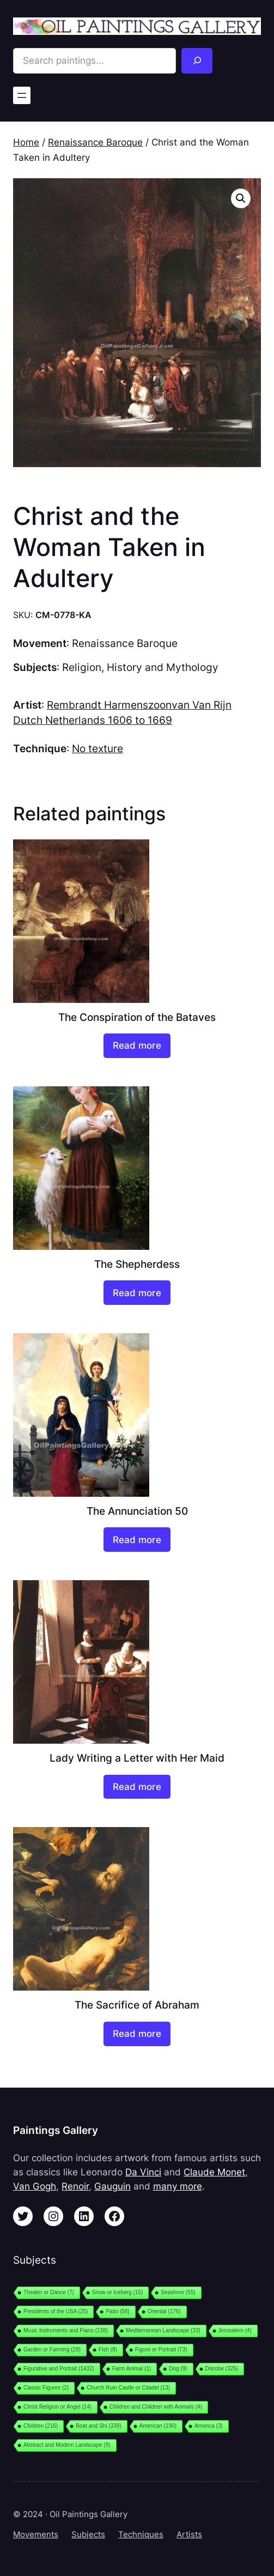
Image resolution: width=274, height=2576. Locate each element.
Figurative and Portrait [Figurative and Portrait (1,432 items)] (58, 2369)
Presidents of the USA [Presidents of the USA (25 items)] (55, 2311)
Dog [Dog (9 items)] (178, 2369)
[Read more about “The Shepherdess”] (136, 1292)
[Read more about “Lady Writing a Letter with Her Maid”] (136, 1787)
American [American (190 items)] (157, 2426)
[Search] (196, 61)
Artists (189, 2534)
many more (177, 2186)
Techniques (140, 2534)
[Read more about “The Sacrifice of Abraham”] (136, 2034)
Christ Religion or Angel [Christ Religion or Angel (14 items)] (57, 2407)
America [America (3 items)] (208, 2426)
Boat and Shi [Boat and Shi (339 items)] (98, 2426)
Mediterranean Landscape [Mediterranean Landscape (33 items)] (163, 2330)
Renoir (75, 2186)
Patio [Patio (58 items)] (117, 2311)
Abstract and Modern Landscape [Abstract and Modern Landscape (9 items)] (67, 2445)
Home (26, 142)
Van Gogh (34, 2186)
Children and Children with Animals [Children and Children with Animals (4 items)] (155, 2407)
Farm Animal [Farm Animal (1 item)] (131, 2369)
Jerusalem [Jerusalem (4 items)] (235, 2330)
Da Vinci (143, 2172)
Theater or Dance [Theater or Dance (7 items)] (48, 2292)
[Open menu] (22, 95)
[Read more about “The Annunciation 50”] (136, 1539)
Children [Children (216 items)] (40, 2426)
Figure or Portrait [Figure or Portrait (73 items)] (161, 2350)
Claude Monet (214, 2172)
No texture (97, 748)
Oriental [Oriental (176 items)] (164, 2311)
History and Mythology (162, 667)
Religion (81, 667)
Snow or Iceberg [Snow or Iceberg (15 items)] (117, 2292)
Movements (35, 2534)
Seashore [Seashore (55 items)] (178, 2292)
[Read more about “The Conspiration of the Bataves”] (136, 1045)
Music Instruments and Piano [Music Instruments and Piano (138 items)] (65, 2330)
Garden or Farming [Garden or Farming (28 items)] (52, 2350)
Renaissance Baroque (95, 142)
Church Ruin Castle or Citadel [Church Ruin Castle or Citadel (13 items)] (128, 2388)
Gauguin (112, 2186)
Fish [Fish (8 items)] (108, 2350)
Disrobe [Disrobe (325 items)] (222, 2369)
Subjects (88, 2534)
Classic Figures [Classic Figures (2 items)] (46, 2388)
